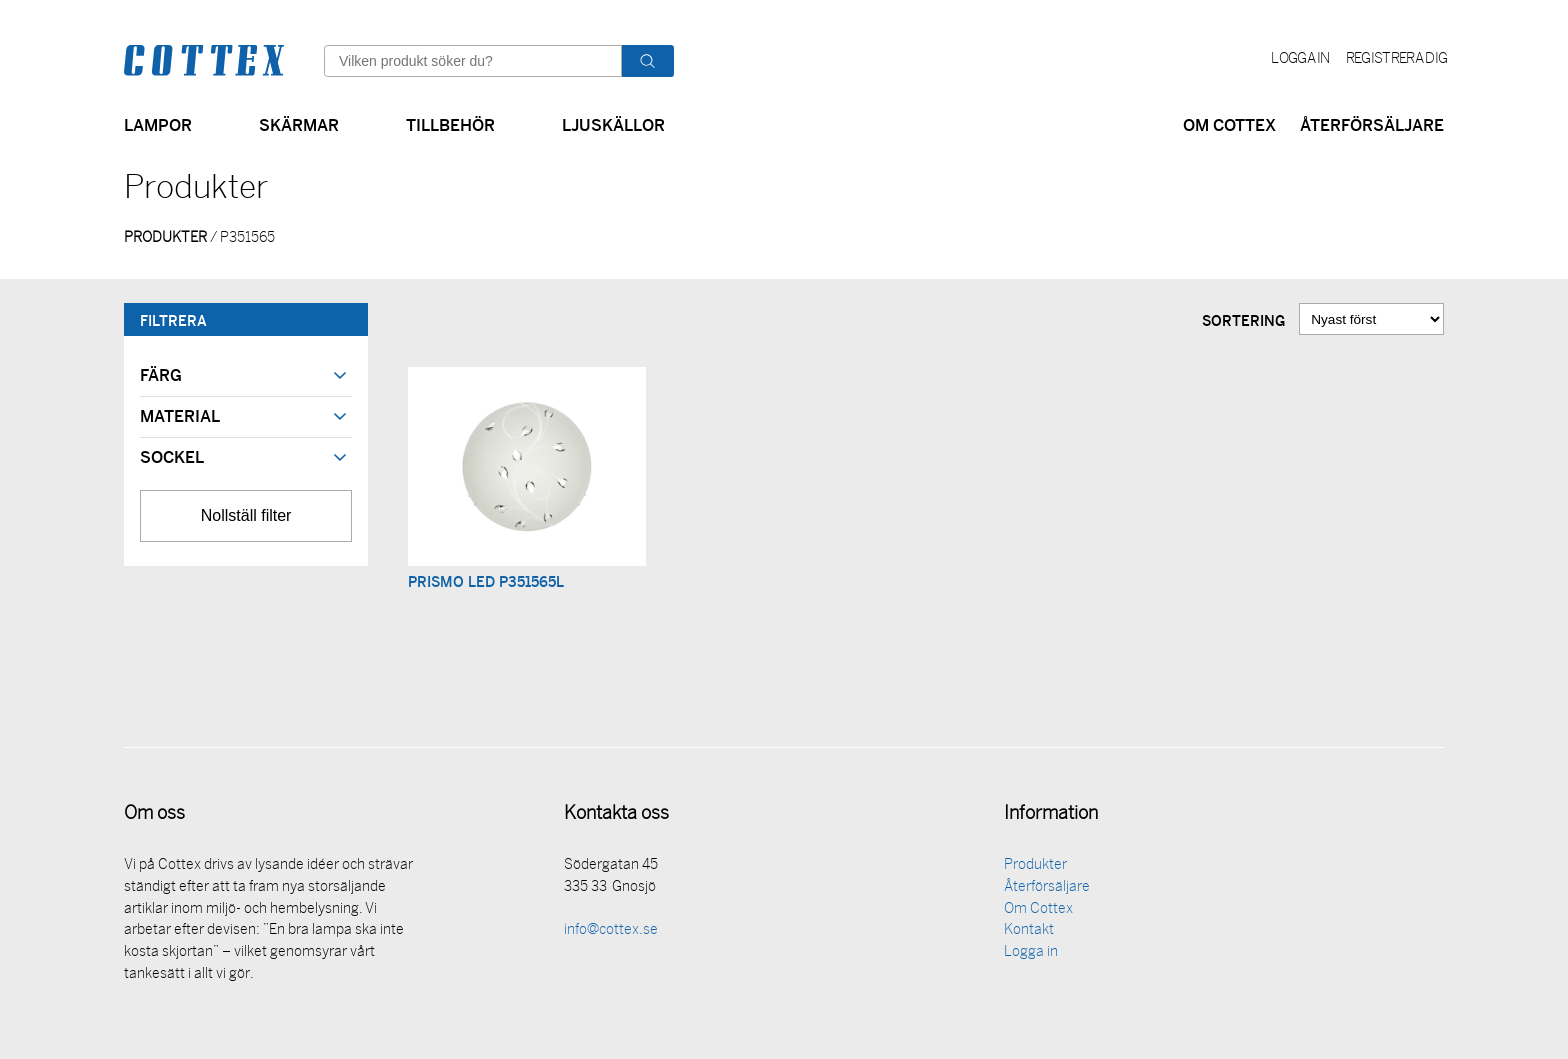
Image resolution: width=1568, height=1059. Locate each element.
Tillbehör (450, 123)
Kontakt (1029, 933)
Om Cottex (1229, 123)
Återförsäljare (1372, 123)
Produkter (1035, 868)
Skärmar (299, 123)
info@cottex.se (611, 933)
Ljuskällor (613, 123)
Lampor (158, 123)
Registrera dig (1396, 59)
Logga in (1300, 59)
